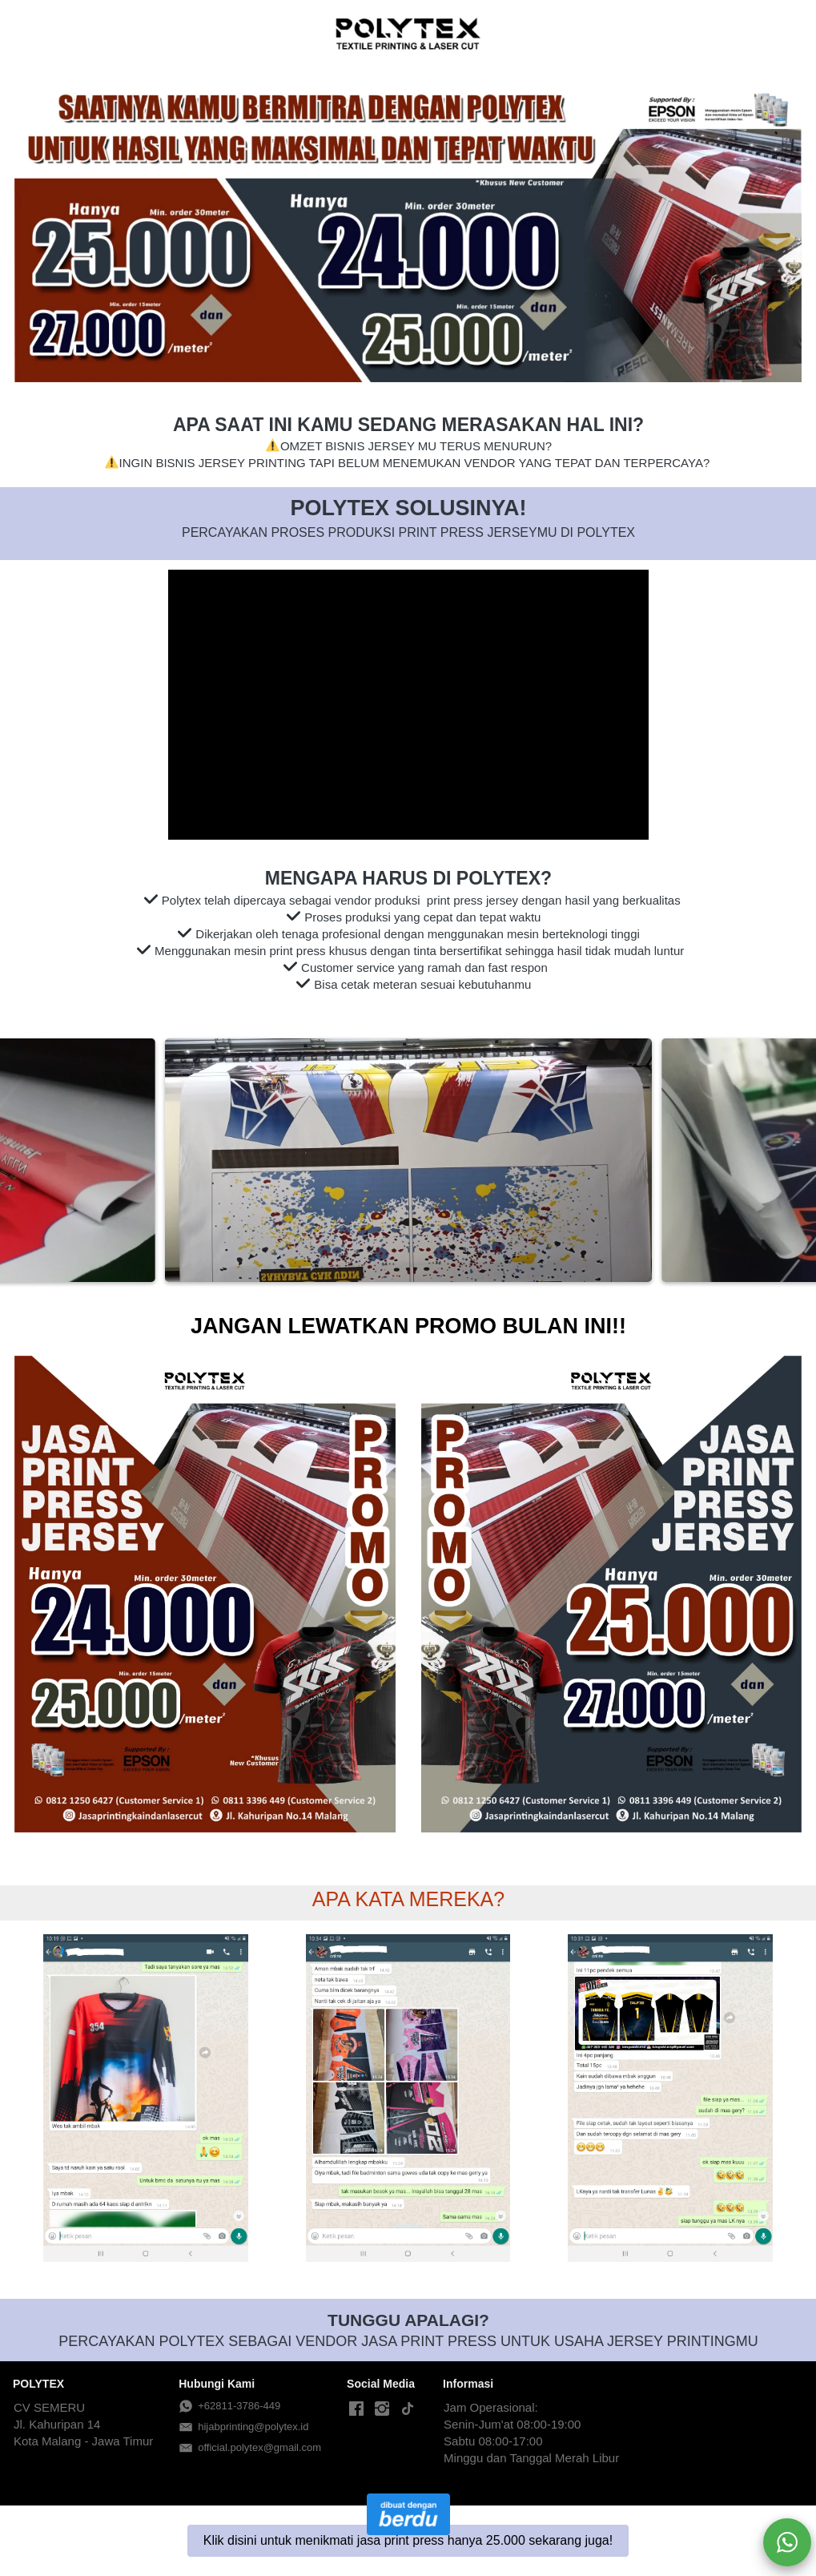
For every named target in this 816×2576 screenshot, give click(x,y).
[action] (787, 2542)
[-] (356, 2409)
